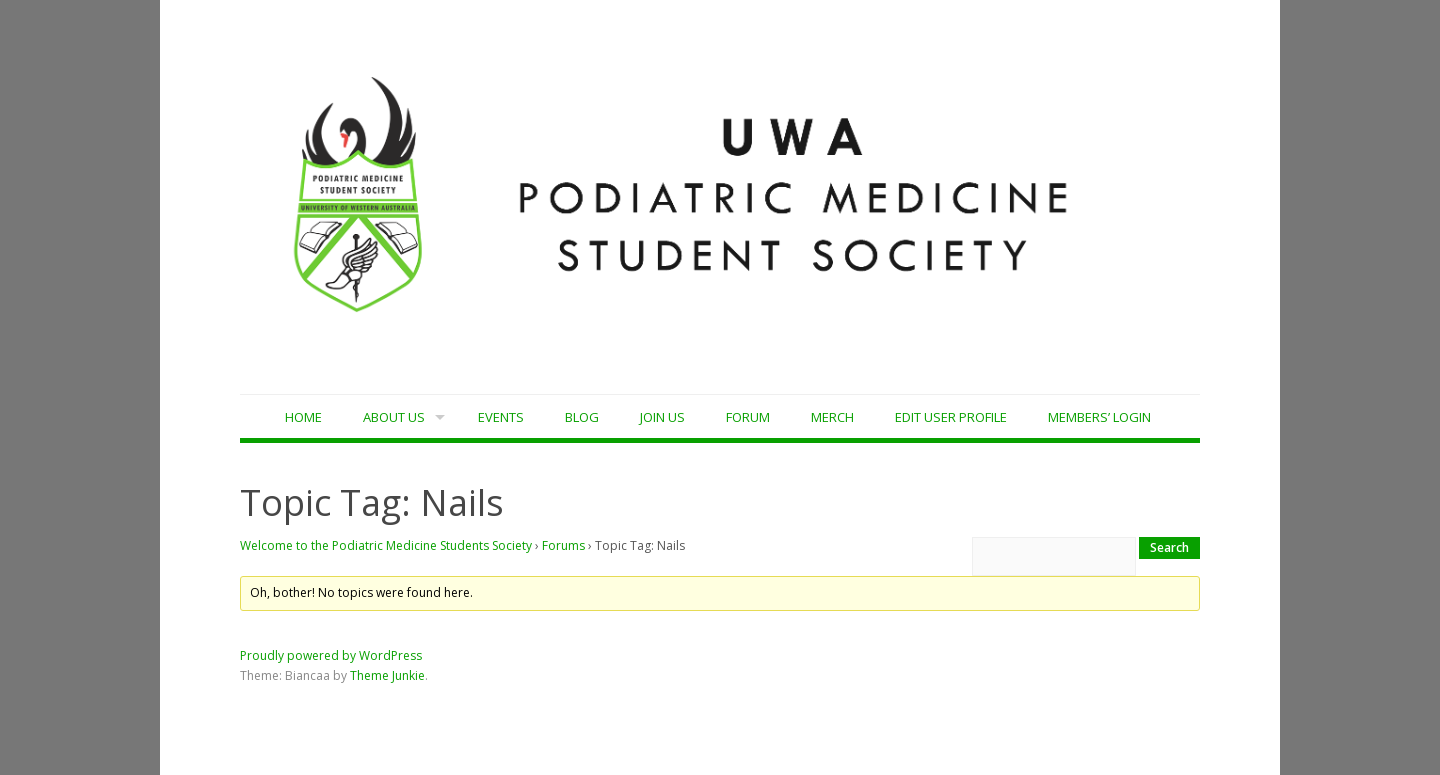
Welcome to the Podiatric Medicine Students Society (386, 545)
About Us (394, 417)
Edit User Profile (951, 417)
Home (303, 417)
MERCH (832, 417)
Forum (748, 417)
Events (501, 417)
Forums (563, 545)
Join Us (662, 417)
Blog (582, 417)
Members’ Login (1099, 417)
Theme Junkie (387, 675)
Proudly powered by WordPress (331, 655)
